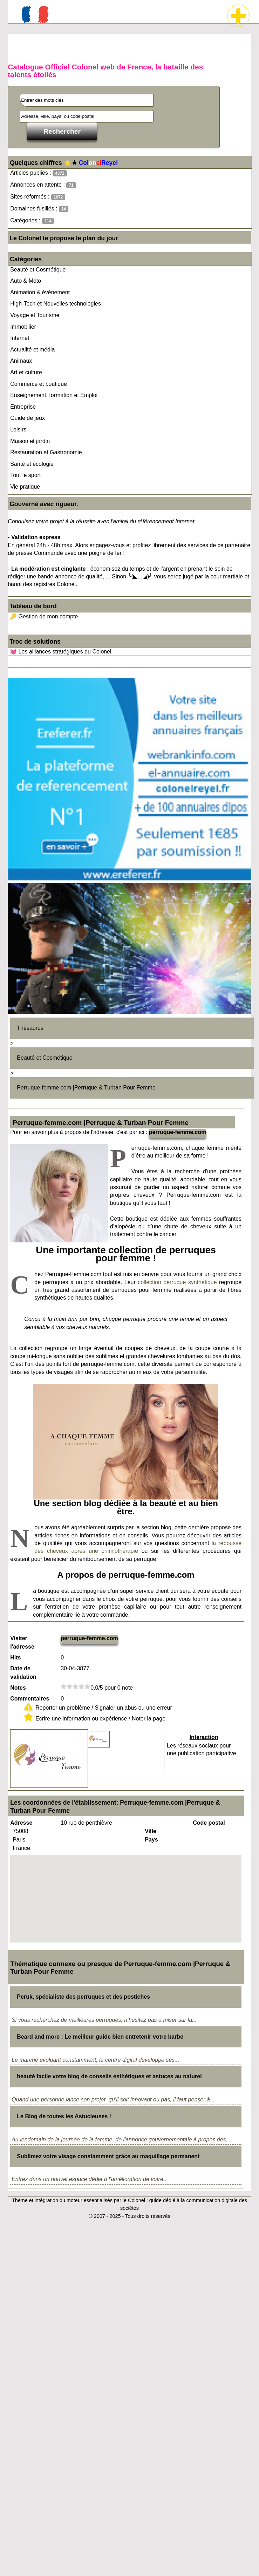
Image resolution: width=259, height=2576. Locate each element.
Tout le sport (25, 475)
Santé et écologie (32, 464)
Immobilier (23, 327)
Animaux (21, 361)
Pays (151, 1840)
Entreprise (23, 407)
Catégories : (32, 220)
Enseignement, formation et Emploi (53, 395)
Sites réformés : (37, 197)
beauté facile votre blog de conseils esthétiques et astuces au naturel (109, 2076)
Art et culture (26, 372)
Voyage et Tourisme (34, 315)
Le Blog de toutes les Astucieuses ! (64, 2116)
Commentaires (29, 1699)
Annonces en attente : (43, 185)
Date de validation (23, 1672)
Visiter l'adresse (22, 1642)
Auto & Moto (25, 281)
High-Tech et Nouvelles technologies (55, 304)
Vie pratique (25, 487)
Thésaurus (30, 1028)
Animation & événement (40, 292)
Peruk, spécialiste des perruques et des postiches (83, 1997)
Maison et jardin (30, 441)
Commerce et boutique (38, 384)
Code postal (209, 1823)
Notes (18, 1688)
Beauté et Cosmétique (38, 270)
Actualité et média (32, 350)
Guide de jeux (27, 418)
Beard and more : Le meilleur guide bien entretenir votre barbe (100, 2037)
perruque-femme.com (177, 1132)
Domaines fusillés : (39, 209)
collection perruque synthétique (177, 1282)
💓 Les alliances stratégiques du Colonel (60, 652)
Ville (150, 1831)
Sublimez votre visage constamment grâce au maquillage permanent (108, 2156)
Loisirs (18, 429)
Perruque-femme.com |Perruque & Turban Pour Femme (86, 1088)
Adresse (21, 1823)
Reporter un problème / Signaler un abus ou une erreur (103, 1708)
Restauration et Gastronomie (46, 452)
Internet (19, 338)
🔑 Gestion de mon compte (44, 616)
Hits (15, 1658)
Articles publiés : (38, 173)
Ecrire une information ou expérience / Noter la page (100, 1719)
